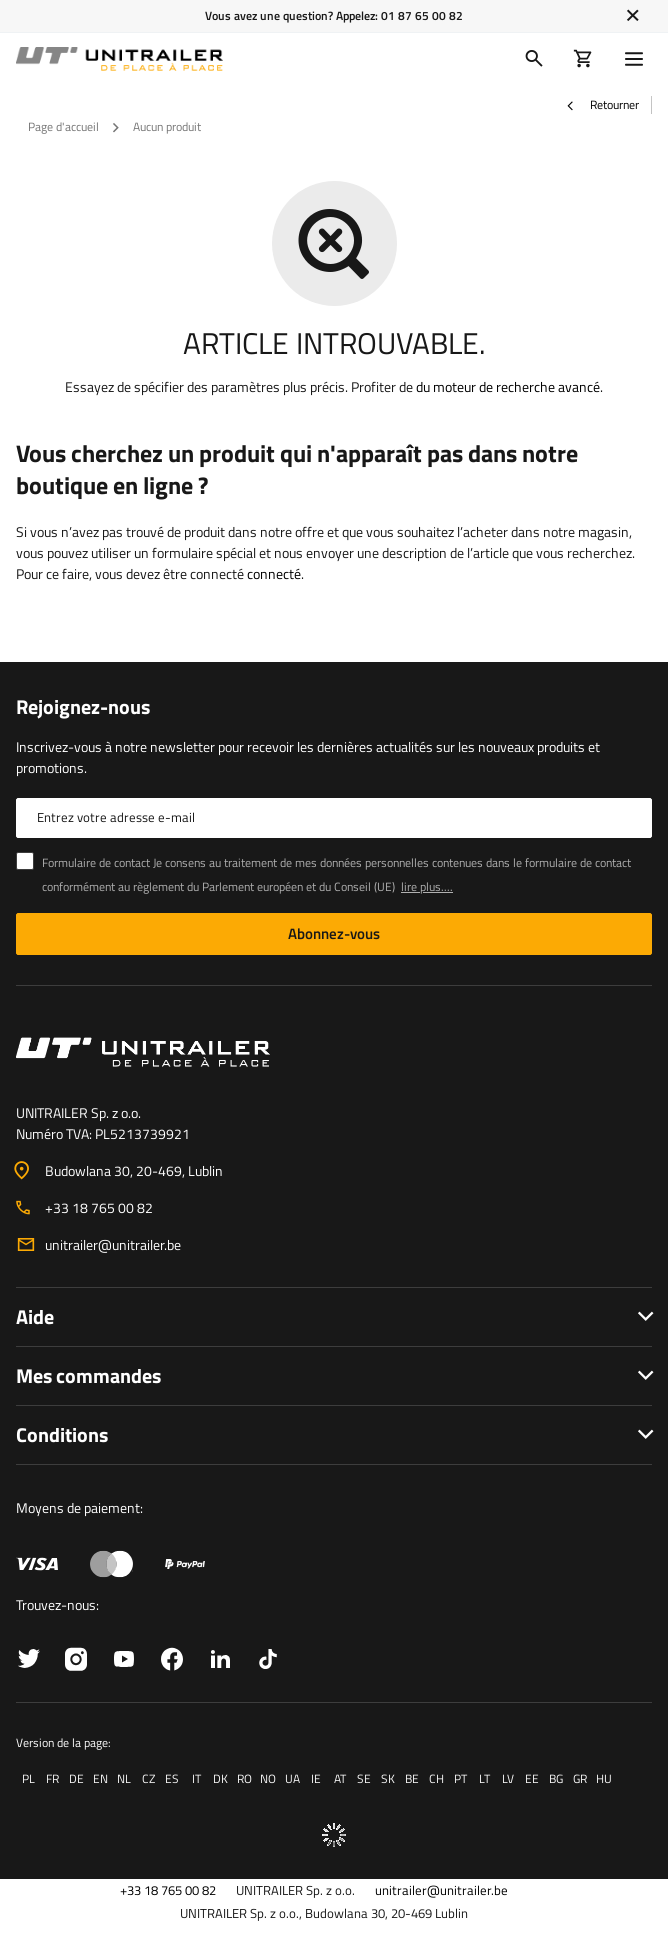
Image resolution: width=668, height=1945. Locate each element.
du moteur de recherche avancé (508, 386)
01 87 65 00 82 (422, 15)
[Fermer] (632, 16)
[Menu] (638, 59)
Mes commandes (88, 1375)
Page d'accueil (63, 126)
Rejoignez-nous (83, 707)
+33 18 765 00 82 (99, 1207)
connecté (274, 573)
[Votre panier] (583, 59)
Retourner (602, 105)
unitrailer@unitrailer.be (113, 1244)
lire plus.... (427, 886)
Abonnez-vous (334, 933)
